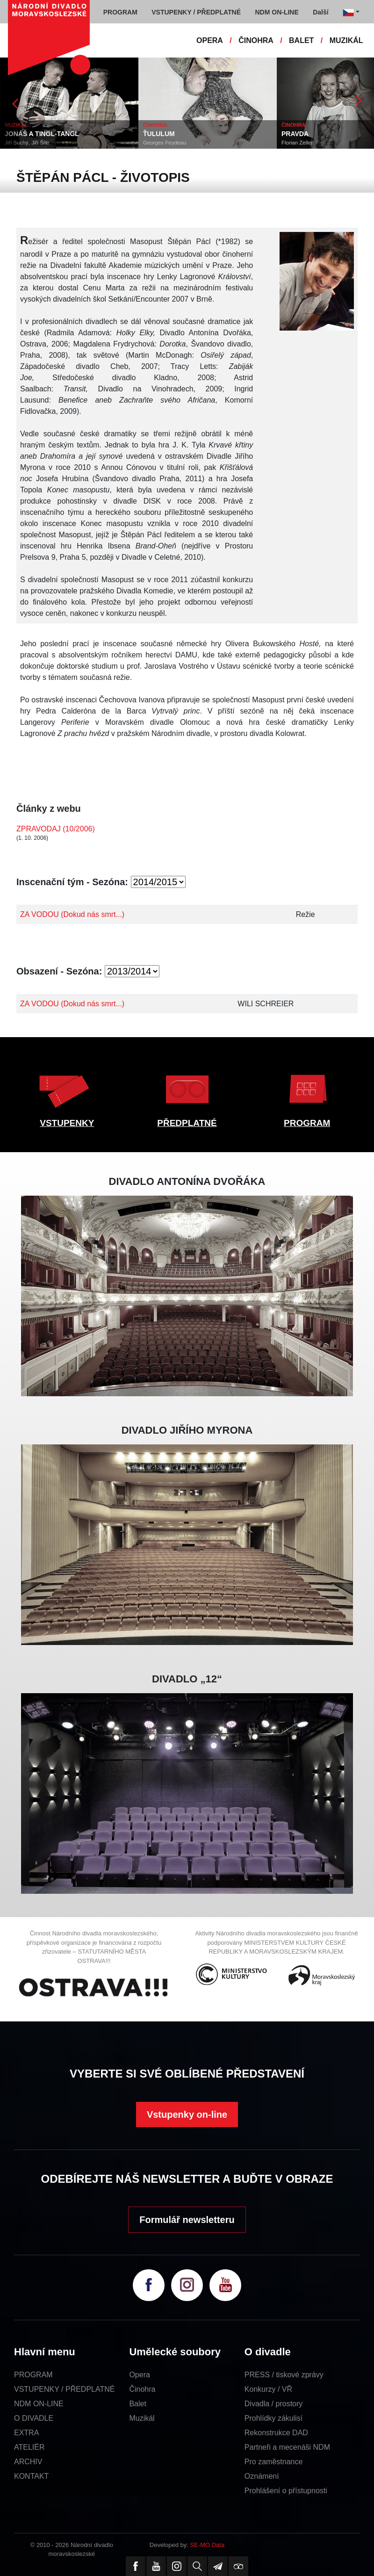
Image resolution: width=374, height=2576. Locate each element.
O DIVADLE (33, 2418)
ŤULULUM (159, 133)
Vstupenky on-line (187, 2114)
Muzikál (141, 2418)
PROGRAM (307, 1123)
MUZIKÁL (346, 40)
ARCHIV (28, 2462)
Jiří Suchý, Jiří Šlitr (27, 142)
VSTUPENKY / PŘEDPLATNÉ (64, 2389)
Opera (139, 2375)
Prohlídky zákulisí (274, 2418)
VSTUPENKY (67, 1123)
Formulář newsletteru (186, 2220)
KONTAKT (31, 2476)
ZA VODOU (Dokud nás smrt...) (72, 914)
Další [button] (320, 12)
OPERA (209, 40)
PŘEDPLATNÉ (186, 1123)
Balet (137, 2404)
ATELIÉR (29, 2447)
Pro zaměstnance (274, 2462)
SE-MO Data (207, 2544)
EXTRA (26, 2433)
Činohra (142, 2389)
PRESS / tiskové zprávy (284, 2375)
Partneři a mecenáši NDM (287, 2447)
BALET (301, 40)
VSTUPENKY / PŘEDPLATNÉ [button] (196, 12)
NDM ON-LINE (39, 2404)
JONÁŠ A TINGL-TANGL (42, 133)
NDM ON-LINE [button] (276, 12)
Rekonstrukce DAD (276, 2433)
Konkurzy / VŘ (268, 2389)
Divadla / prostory (274, 2404)
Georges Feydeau (164, 142)
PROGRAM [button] (120, 12)
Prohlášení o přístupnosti (286, 2491)
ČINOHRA (255, 40)
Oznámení (262, 2476)
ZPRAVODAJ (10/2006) (55, 829)
